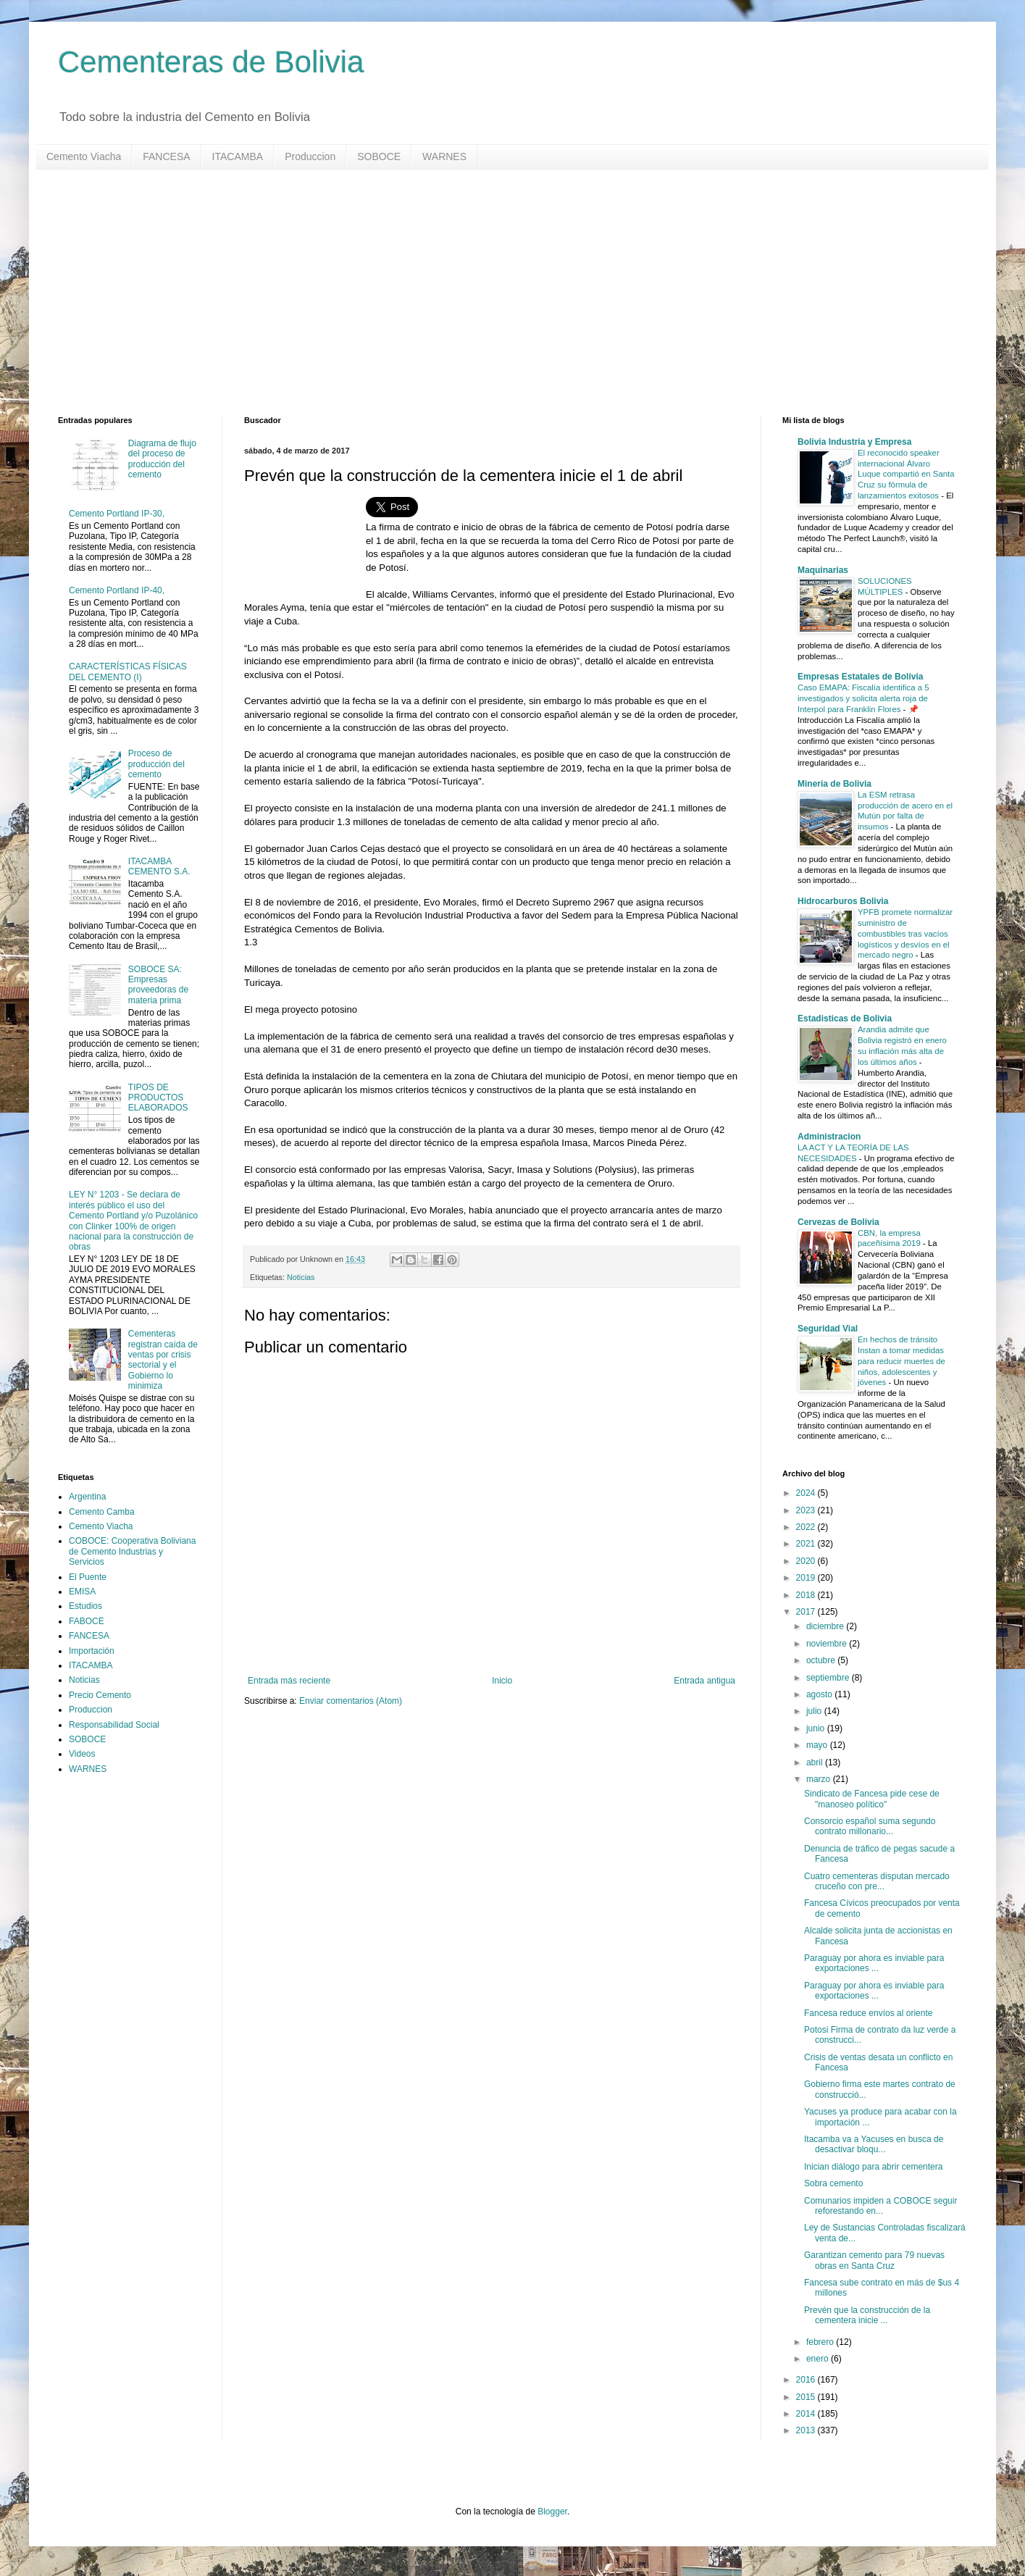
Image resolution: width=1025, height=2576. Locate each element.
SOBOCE (379, 156)
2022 (807, 1527)
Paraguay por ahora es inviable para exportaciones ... (874, 1963)
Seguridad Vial (828, 1328)
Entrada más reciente (289, 1681)
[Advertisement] (492, 292)
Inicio (502, 1681)
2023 (807, 1510)
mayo (818, 1745)
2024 (807, 1493)
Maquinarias (823, 570)
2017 (807, 1612)
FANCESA (166, 156)
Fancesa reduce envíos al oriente (868, 2013)
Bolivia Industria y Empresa (854, 442)
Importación (91, 1651)
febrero (821, 2342)
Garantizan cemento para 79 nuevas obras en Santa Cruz (874, 2260)
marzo (819, 1779)
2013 (807, 2430)
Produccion (310, 156)
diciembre (826, 1626)
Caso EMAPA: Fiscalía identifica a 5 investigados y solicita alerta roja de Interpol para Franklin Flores (863, 698)
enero (818, 2359)
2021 (807, 1544)
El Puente (87, 1577)
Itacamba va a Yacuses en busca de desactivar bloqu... (873, 2144)
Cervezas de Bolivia (838, 1222)
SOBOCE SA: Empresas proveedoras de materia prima (158, 984)
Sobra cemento (833, 2183)
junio (816, 1728)
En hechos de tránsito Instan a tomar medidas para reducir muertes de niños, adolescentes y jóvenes (901, 1361)
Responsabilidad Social (114, 1725)
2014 (807, 2414)
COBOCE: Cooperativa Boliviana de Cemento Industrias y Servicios (132, 1551)
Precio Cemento (100, 1695)
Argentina (87, 1497)
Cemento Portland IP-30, (116, 514)
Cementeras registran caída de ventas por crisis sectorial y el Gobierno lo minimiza (163, 1360)
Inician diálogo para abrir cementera (873, 2167)
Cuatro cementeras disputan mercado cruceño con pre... (877, 1881)
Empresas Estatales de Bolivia (860, 677)
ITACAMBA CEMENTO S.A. (159, 866)
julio (815, 1711)
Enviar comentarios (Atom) (350, 1701)
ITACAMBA (238, 156)
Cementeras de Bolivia (211, 62)
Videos (82, 1754)
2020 (807, 1561)
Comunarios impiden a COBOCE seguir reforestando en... (880, 2206)
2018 (807, 1595)
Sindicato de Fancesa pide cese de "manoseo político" (872, 1799)
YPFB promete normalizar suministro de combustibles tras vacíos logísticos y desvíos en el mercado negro (905, 933)
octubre (821, 1660)
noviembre (827, 1644)
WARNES (444, 156)
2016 (807, 2380)
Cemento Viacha (83, 156)
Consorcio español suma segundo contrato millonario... (869, 1826)
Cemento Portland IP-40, (116, 590)
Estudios (85, 1606)
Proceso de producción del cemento (156, 763)
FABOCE (86, 1621)
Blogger (552, 2511)
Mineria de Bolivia (834, 784)
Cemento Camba (102, 1512)
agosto (820, 1694)
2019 (807, 1578)
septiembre (829, 1678)
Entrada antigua (704, 1681)
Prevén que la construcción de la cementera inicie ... (867, 2315)
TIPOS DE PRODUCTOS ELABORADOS (158, 1097)
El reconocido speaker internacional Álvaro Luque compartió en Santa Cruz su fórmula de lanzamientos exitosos (906, 474)
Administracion (829, 1137)
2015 (807, 2397)
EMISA (82, 1591)
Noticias (300, 1277)
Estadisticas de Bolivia (845, 1018)
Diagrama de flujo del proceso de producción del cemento (162, 459)
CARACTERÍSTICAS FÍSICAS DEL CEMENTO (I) (128, 671)
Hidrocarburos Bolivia (843, 901)
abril (815, 1762)
